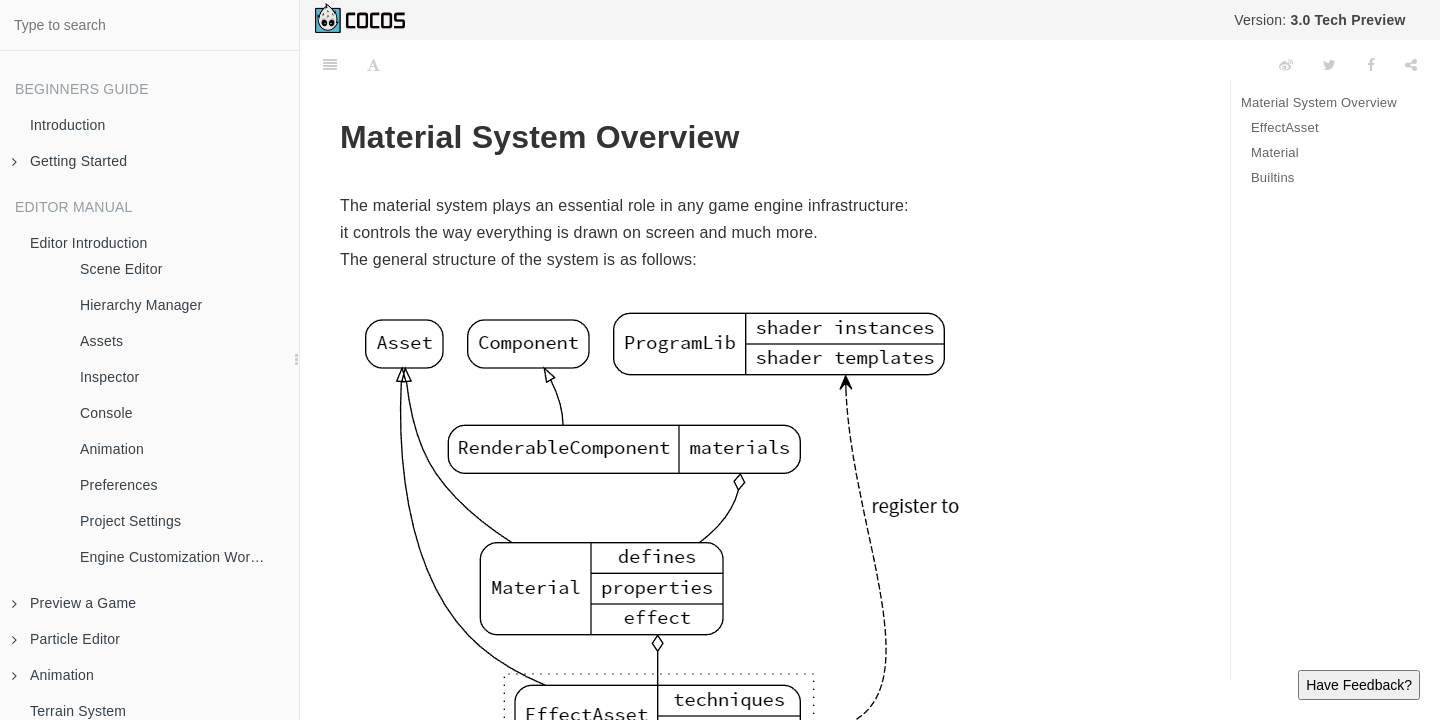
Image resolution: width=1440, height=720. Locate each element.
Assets (101, 341)
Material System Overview (1319, 102)
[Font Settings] (373, 65)
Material (1275, 152)
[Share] (1411, 65)
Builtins (1273, 177)
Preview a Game (74, 603)
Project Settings (130, 521)
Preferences (119, 485)
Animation (112, 449)
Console (106, 413)
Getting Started (69, 161)
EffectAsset (1285, 127)
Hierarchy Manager (141, 305)
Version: (1319, 20)
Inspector (109, 377)
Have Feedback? (1359, 685)
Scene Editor (121, 269)
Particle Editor (66, 639)
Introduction (68, 125)
